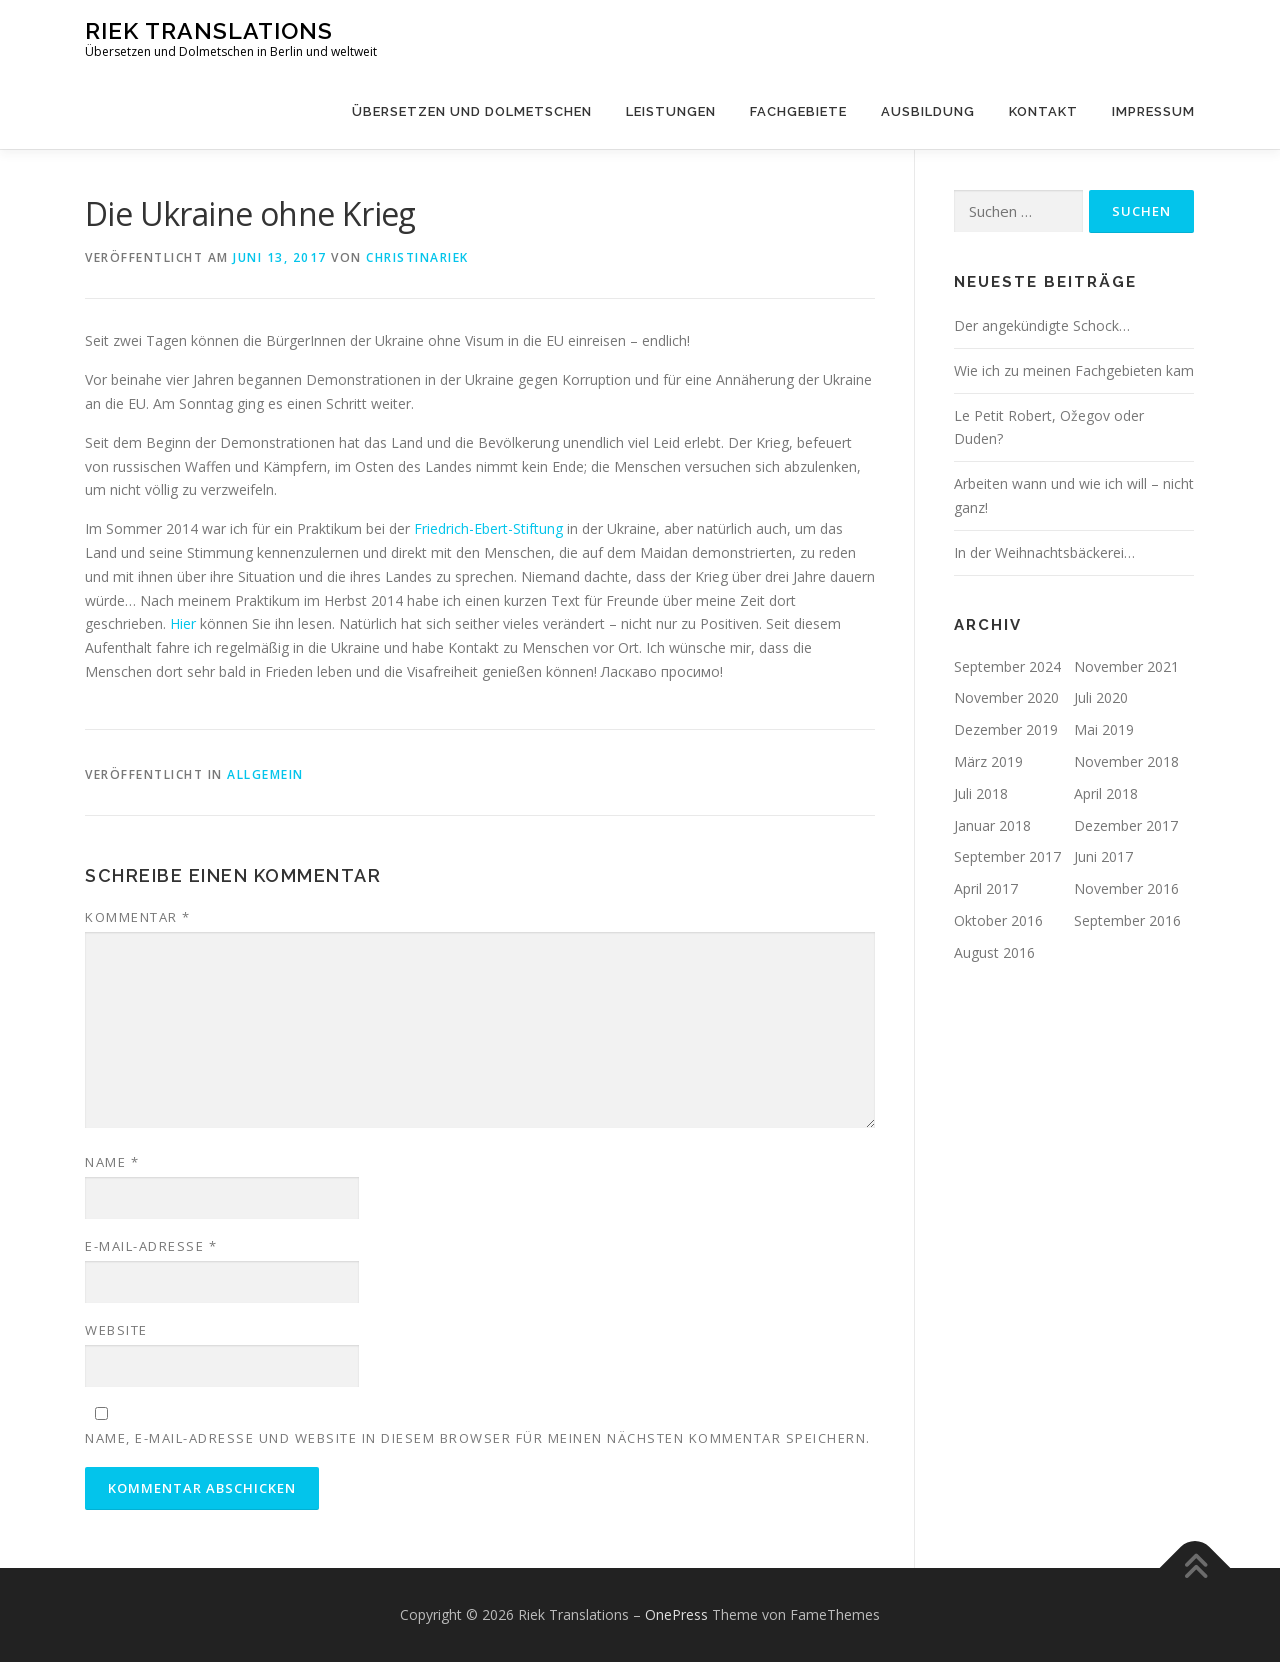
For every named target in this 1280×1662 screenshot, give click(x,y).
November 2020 (1006, 697)
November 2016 (1126, 888)
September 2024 (1007, 666)
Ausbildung (928, 111)
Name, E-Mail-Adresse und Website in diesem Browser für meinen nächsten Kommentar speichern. (478, 1438)
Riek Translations (209, 30)
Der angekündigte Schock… (1042, 325)
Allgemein (265, 774)
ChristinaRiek (417, 257)
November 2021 (1126, 666)
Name (112, 1162)
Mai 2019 (1104, 729)
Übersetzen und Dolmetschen (472, 111)
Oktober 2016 (998, 920)
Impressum (1153, 111)
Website (116, 1330)
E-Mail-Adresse (151, 1246)
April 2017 (986, 888)
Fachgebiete (798, 111)
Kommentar (138, 917)
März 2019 (988, 761)
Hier (183, 623)
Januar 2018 (992, 825)
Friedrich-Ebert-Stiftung (488, 528)
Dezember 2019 (1006, 729)
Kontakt (1043, 111)
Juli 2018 (981, 793)
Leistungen (671, 111)
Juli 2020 (1101, 697)
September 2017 (1007, 856)
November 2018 (1126, 761)
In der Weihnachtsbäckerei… (1044, 552)
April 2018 (1106, 793)
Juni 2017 (1103, 856)
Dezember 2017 (1126, 825)
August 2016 (994, 952)
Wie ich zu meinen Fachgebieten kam (1074, 370)
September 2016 (1127, 920)
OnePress (676, 1614)
